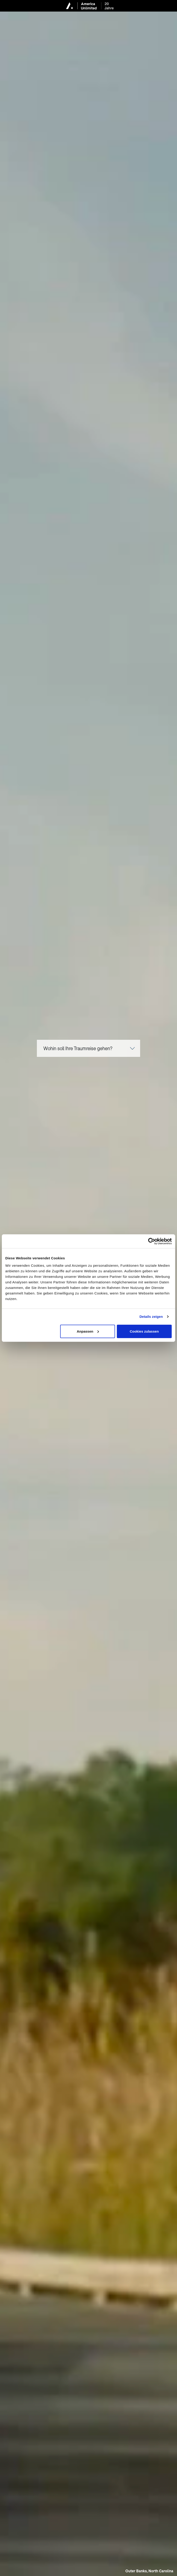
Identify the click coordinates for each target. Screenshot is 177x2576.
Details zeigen (151, 1317)
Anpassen (88, 1331)
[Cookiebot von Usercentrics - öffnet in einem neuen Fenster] (151, 1241)
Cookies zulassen (144, 1331)
